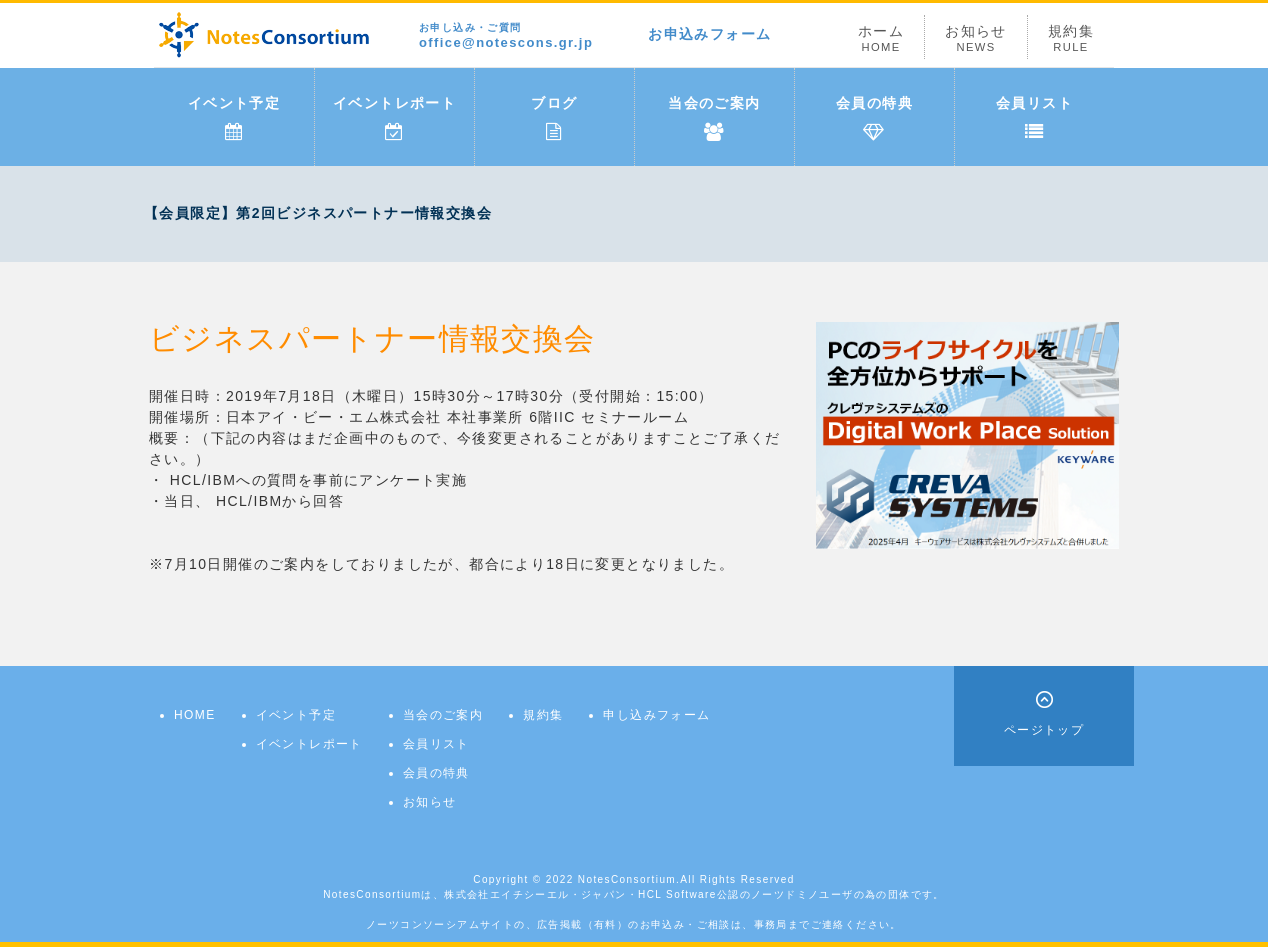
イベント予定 (234, 118)
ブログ (554, 118)
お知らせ (976, 38)
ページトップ (1044, 730)
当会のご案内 (714, 118)
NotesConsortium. (629, 879)
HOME (195, 715)
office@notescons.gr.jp (506, 36)
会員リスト (1034, 118)
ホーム (881, 38)
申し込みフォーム (656, 715)
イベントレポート (394, 118)
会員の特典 (874, 118)
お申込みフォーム (709, 34)
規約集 (1071, 38)
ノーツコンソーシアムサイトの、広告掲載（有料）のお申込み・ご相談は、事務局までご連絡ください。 (634, 924)
